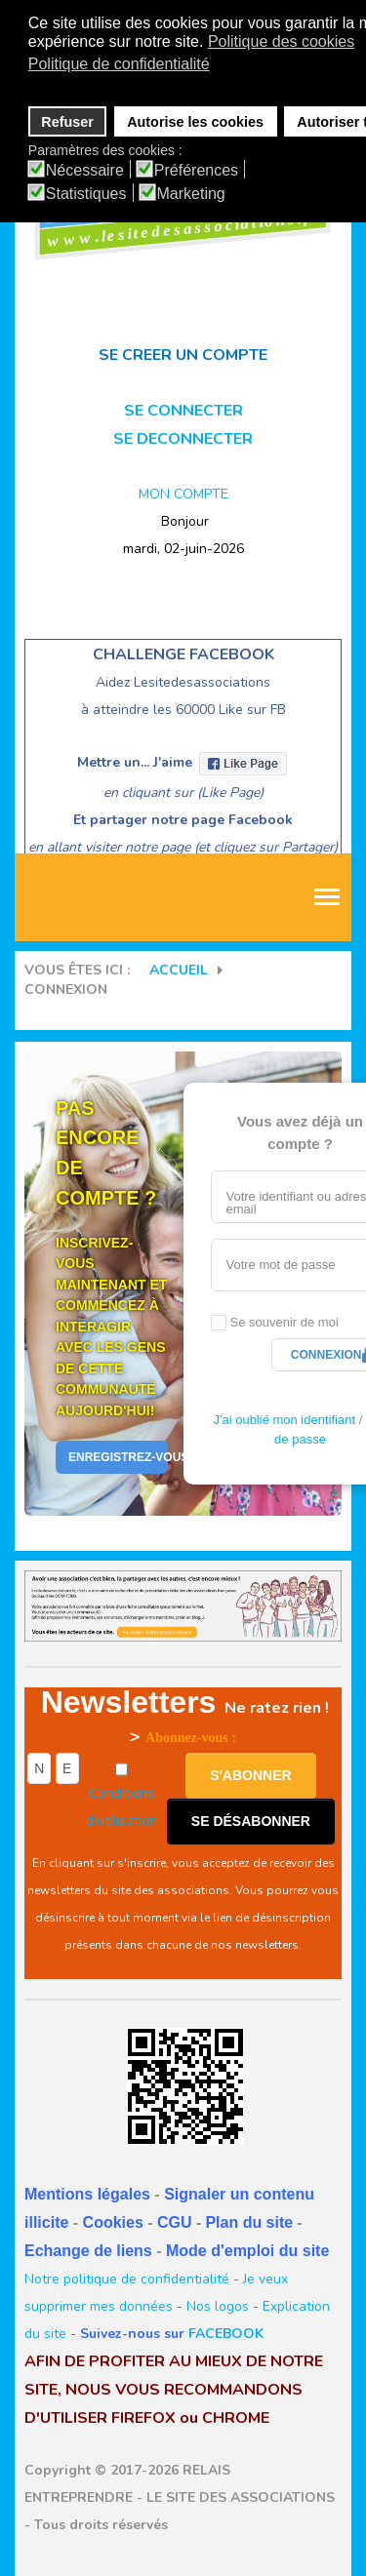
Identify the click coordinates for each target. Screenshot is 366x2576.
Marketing (191, 194)
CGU (174, 2222)
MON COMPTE (183, 494)
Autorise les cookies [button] (195, 122)
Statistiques (86, 194)
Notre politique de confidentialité (126, 2279)
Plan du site (249, 2222)
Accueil (178, 970)
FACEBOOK (226, 2333)
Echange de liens (88, 2250)
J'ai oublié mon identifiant (284, 1419)
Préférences (196, 170)
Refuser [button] (67, 122)
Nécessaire (85, 170)
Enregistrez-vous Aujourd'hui (118, 1457)
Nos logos (217, 2306)
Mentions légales (87, 2194)
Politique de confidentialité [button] (119, 64)
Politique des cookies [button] (281, 41)
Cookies (113, 2222)
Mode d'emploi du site (247, 2250)
